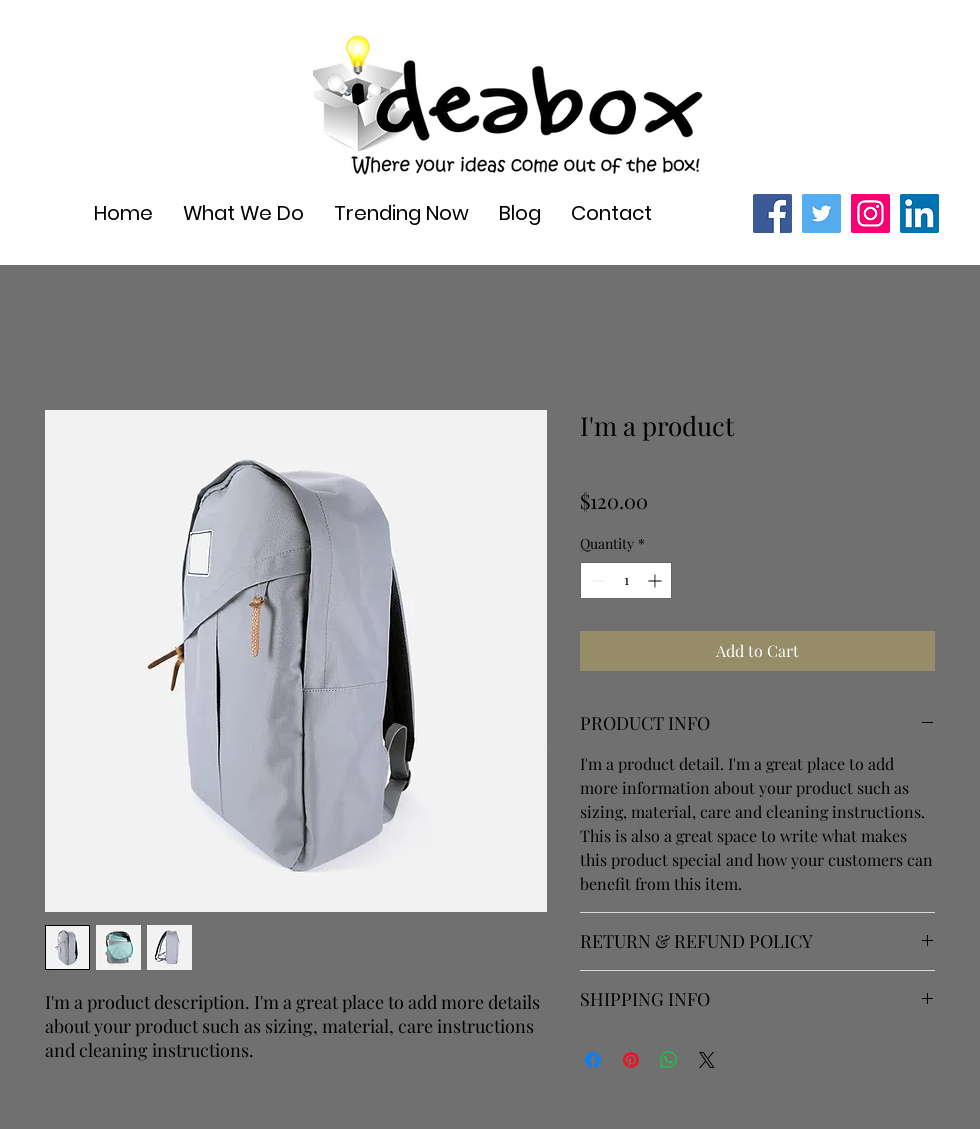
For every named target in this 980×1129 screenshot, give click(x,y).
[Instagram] (870, 213)
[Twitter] (821, 213)
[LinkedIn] (919, 213)
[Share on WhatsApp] (669, 1060)
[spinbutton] (626, 580)
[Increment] (656, 580)
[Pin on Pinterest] (631, 1060)
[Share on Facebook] (593, 1060)
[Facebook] (772, 213)
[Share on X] (707, 1060)
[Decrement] (595, 580)
